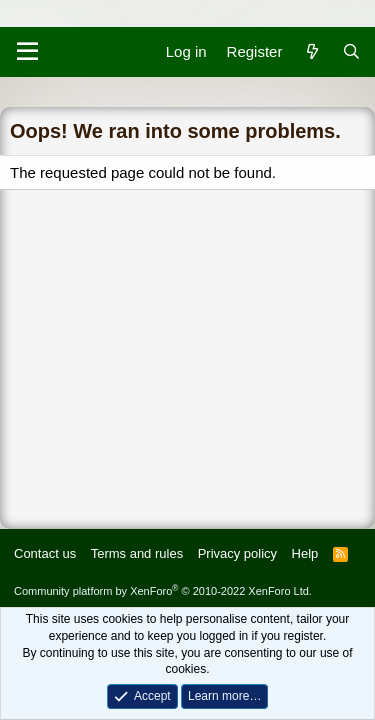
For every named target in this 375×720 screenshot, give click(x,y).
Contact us (45, 553)
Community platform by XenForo (163, 591)
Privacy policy (237, 553)
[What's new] (311, 51)
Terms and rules (137, 553)
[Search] (351, 51)
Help (305, 553)
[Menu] (27, 52)
